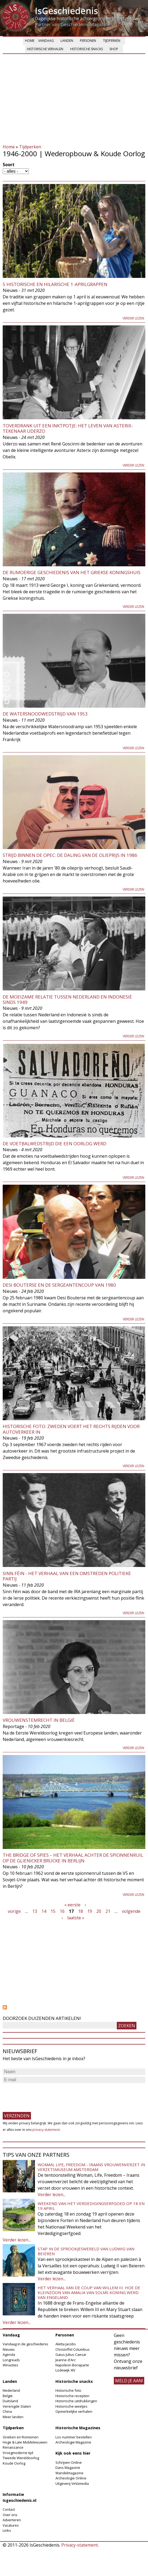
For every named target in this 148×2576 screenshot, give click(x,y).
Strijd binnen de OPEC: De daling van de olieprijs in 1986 (70, 855)
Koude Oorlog (14, 2463)
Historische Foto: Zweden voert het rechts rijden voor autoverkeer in (71, 1429)
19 (89, 1911)
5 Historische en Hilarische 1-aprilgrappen (55, 284)
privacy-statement (46, 2129)
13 (34, 1911)
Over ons (10, 2514)
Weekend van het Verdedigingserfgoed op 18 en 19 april (91, 2206)
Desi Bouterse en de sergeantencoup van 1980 (59, 1285)
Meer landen (13, 2416)
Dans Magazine (67, 2467)
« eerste (72, 1905)
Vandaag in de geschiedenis (25, 2344)
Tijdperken (111, 40)
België (8, 2395)
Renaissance (13, 2447)
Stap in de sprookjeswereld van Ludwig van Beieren (86, 2251)
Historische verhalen (45, 49)
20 (98, 1911)
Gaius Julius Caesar (70, 2354)
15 (53, 1911)
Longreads (11, 2359)
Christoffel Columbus (72, 2349)
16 (62, 1911)
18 (80, 1911)
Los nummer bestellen (73, 2437)
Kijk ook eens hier (72, 2453)
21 (107, 1911)
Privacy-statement (79, 2545)
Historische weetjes (71, 2406)
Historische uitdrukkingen (76, 2400)
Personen (88, 40)
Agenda (9, 2354)
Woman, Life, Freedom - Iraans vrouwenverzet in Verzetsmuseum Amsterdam (91, 2167)
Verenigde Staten (17, 2406)
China (7, 2411)
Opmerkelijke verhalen (73, 2411)
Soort (9, 165)
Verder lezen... (52, 2194)
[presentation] (43, 2094)
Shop (114, 49)
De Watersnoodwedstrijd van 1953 (45, 714)
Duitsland (10, 2400)
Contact (9, 2509)
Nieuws (9, 2349)
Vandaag (46, 40)
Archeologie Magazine (73, 2442)
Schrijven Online (68, 2462)
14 (43, 1911)
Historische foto (68, 2390)
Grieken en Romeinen (20, 2437)
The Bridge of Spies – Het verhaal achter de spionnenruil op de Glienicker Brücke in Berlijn (73, 1857)
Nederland (11, 2390)
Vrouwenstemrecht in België (39, 1720)
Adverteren (12, 2519)
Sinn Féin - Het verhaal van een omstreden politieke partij (67, 1576)
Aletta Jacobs (65, 2344)
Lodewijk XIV (65, 2370)
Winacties (10, 2365)
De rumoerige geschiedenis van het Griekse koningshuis (71, 572)
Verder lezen (133, 318)
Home (29, 40)
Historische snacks (86, 49)
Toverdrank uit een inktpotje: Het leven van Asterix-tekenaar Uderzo (68, 428)
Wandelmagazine (69, 2473)
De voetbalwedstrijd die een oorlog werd (54, 1143)
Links (7, 2530)
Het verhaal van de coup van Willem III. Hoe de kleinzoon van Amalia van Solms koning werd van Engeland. (89, 2292)
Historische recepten (72, 2395)
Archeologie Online (70, 2478)
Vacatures (11, 2525)
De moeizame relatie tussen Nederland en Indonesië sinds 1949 (67, 999)
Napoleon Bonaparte (72, 2365)
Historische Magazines (77, 2427)
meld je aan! (129, 2381)
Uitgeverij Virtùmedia (72, 2483)
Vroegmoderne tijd (18, 2452)
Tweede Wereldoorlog (21, 2457)
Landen (67, 40)
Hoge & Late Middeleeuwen (25, 2442)
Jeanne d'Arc (65, 2359)
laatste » (75, 1918)
